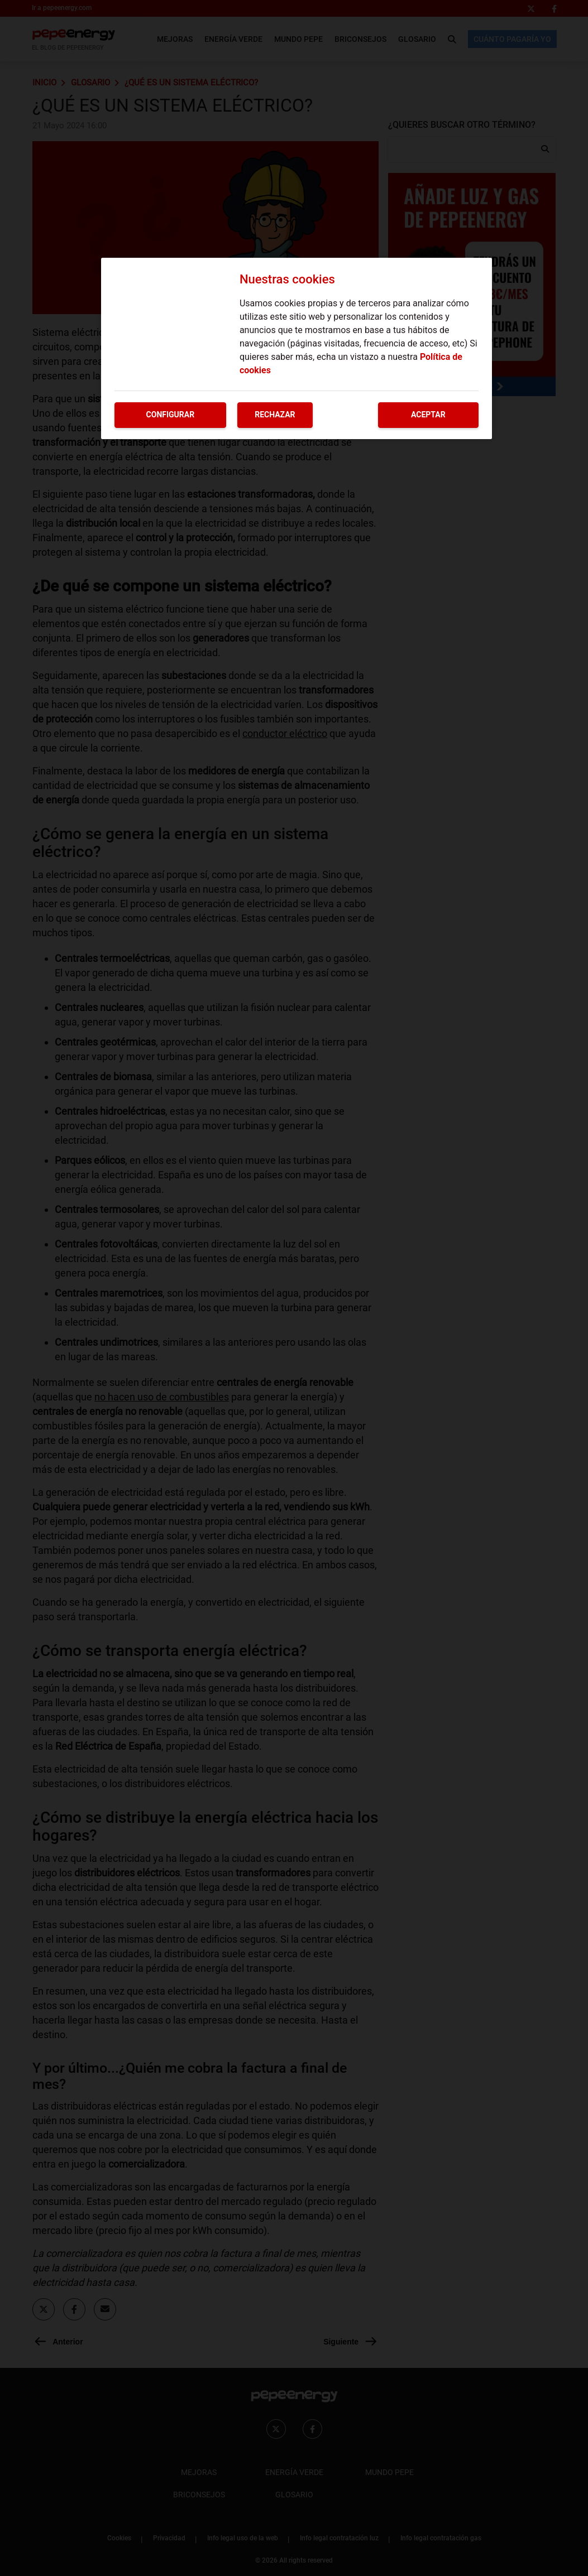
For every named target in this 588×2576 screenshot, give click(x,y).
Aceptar (428, 414)
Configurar (170, 414)
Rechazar (275, 414)
